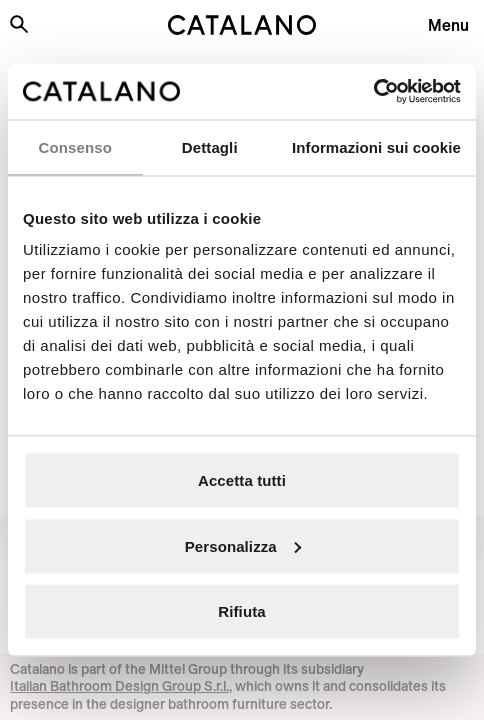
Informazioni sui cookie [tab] (376, 146)
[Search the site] (19, 24)
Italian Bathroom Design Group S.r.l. (119, 686)
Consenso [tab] (75, 146)
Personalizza (243, 545)
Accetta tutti (242, 480)
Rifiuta (241, 611)
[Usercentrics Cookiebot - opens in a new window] (373, 92)
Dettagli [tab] (210, 146)
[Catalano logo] (242, 25)
